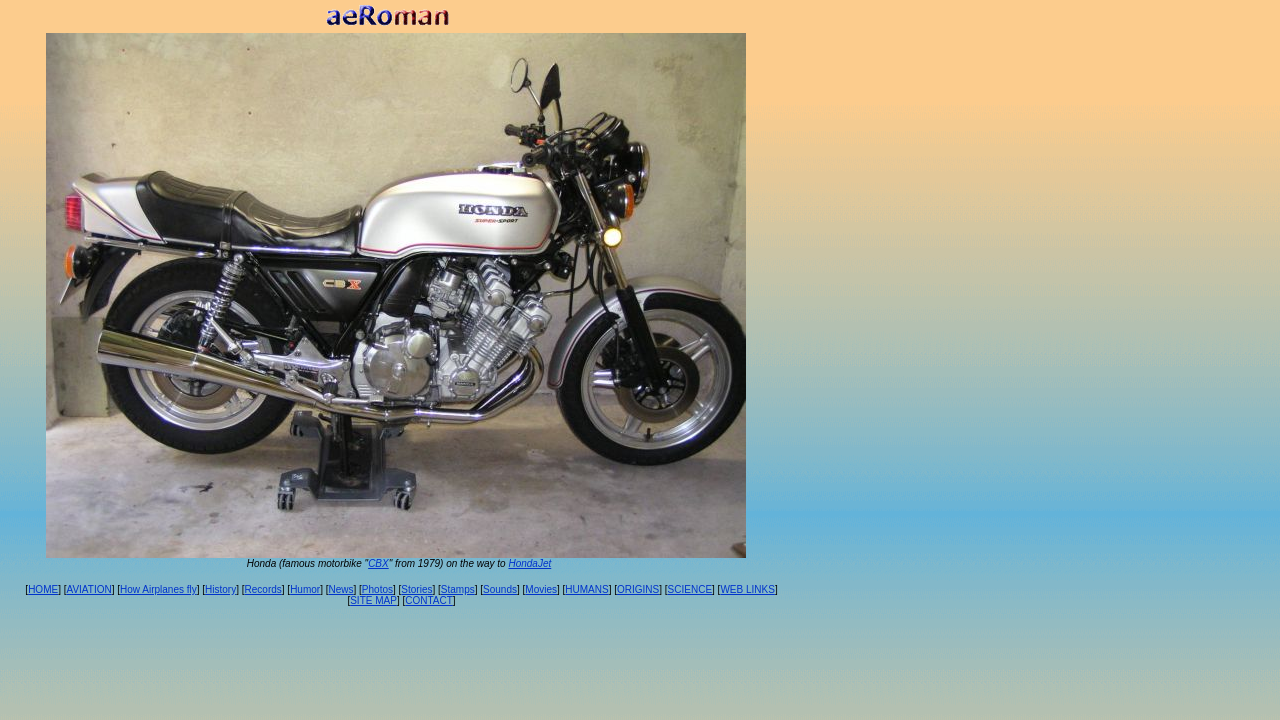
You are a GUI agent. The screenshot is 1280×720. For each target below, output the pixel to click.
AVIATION (88, 589)
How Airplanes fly (158, 589)
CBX (378, 563)
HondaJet (529, 563)
